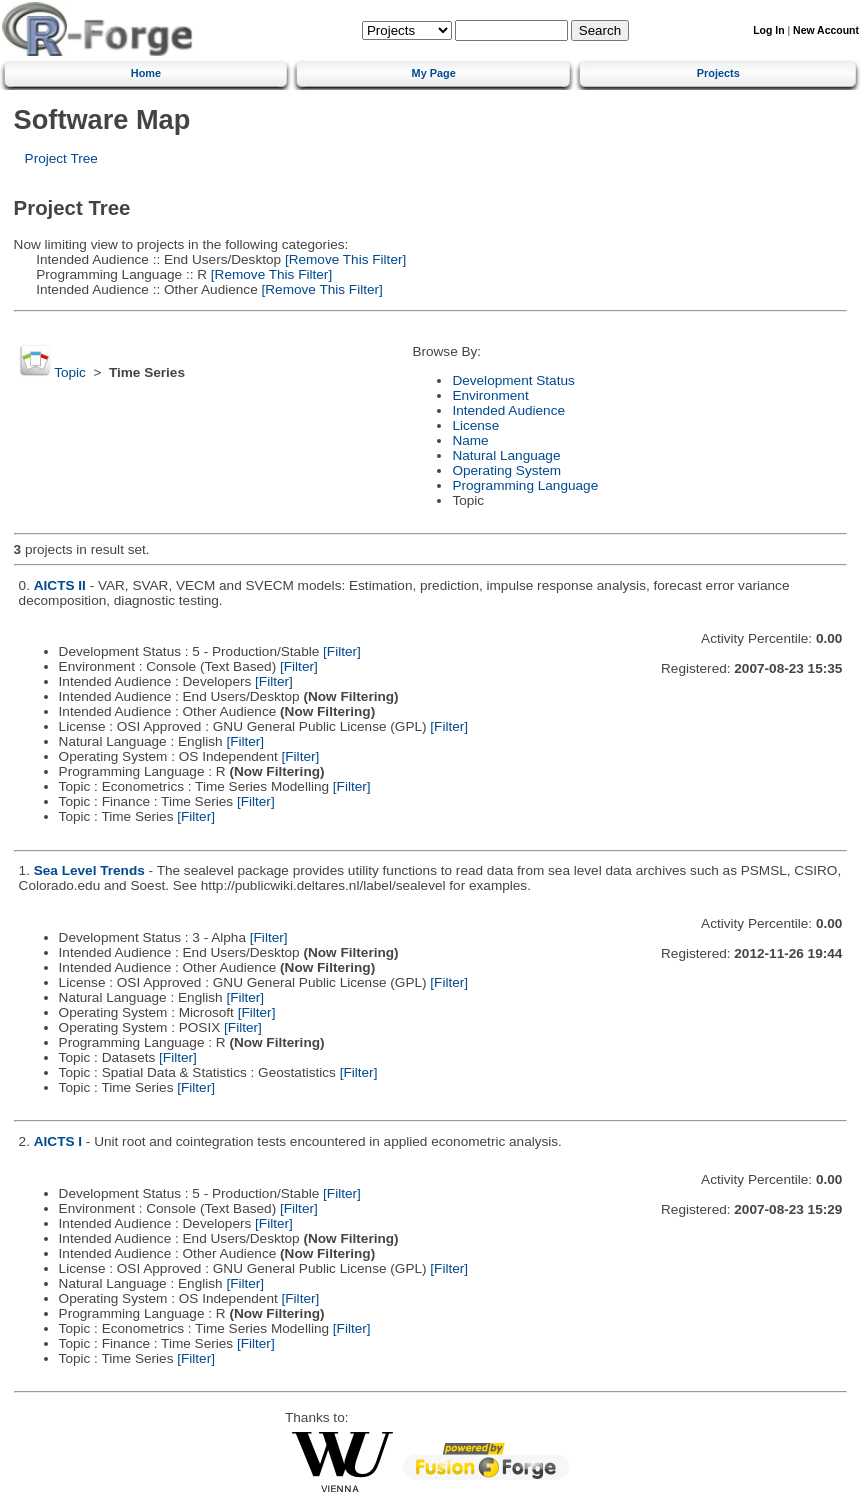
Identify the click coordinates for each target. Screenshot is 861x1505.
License (475, 425)
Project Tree (61, 158)
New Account (826, 30)
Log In (768, 30)
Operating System (506, 470)
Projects (718, 73)
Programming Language (525, 485)
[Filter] (342, 651)
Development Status (513, 380)
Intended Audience (508, 410)
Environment (490, 395)
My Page (434, 73)
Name (470, 440)
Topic (70, 372)
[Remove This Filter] (343, 259)
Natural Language (506, 455)
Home (146, 73)
